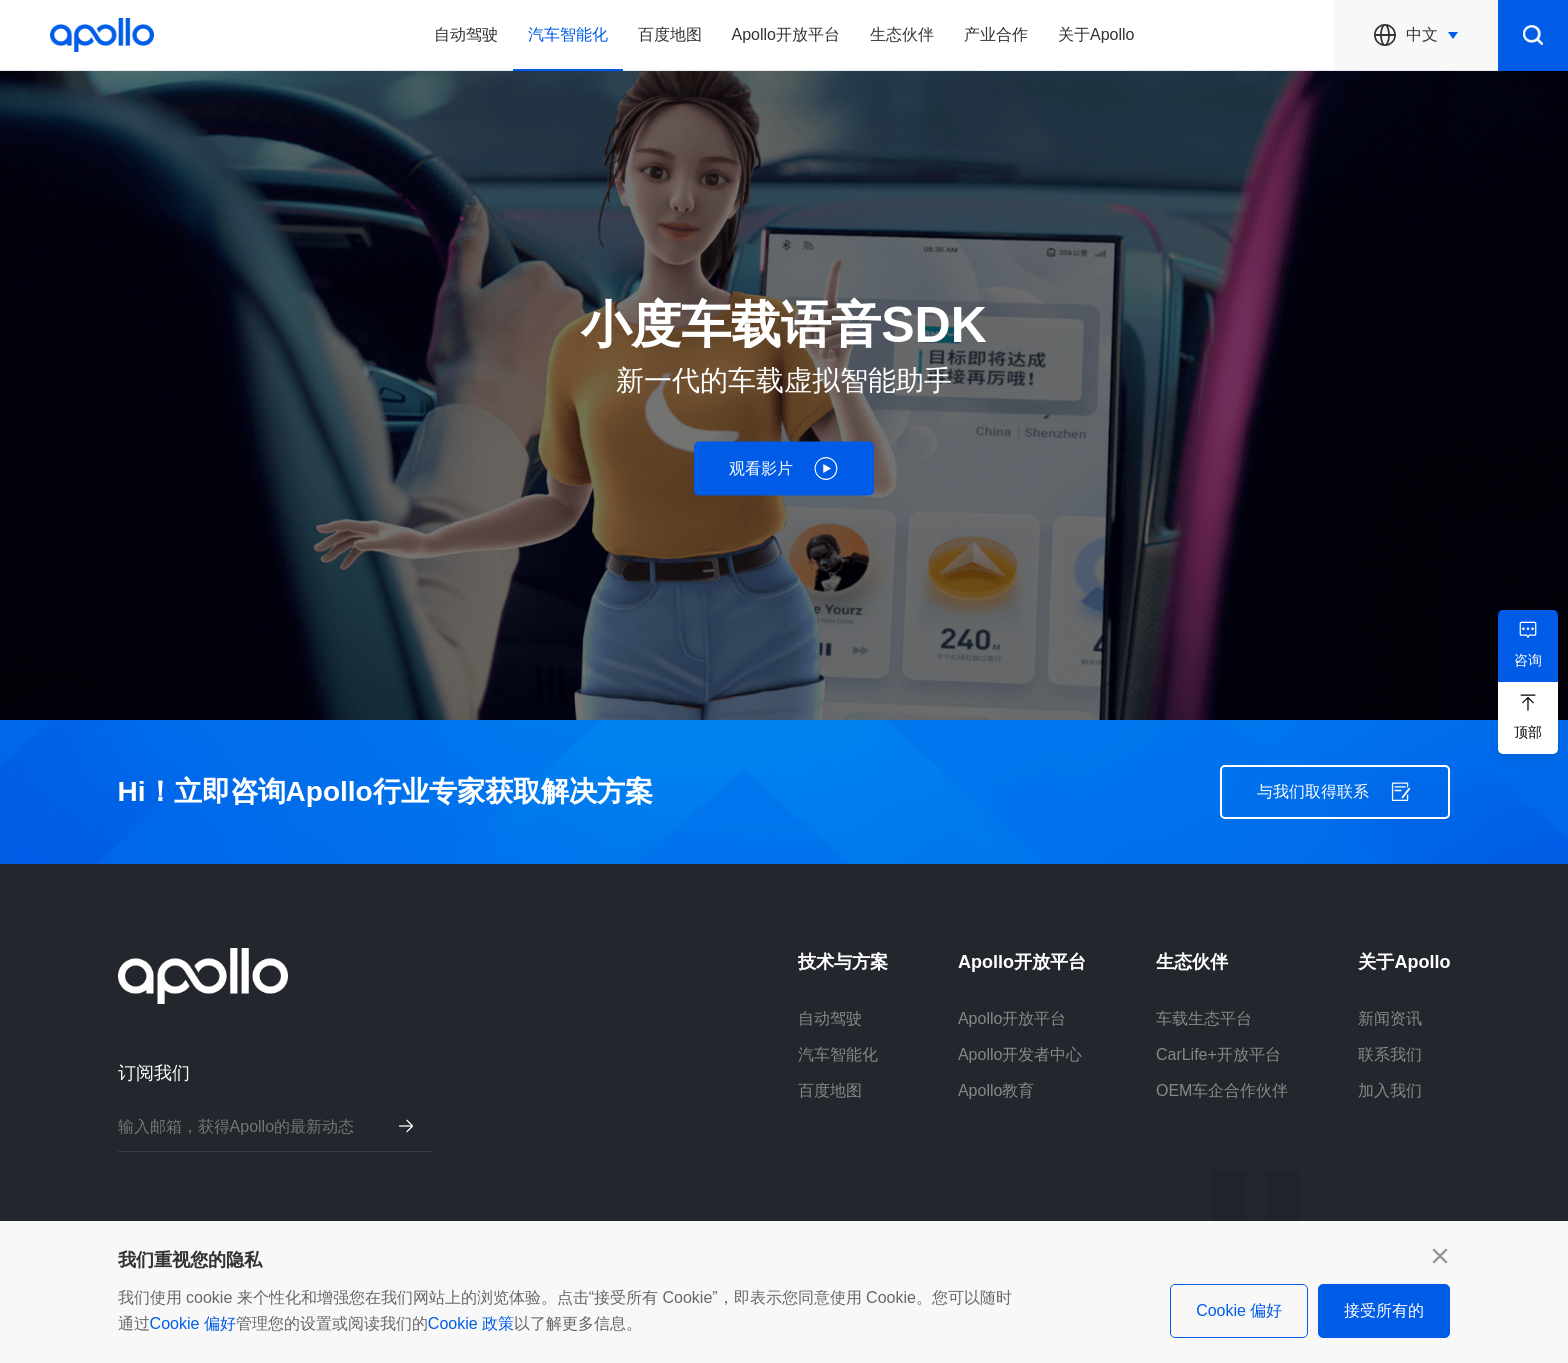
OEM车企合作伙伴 (1222, 1090)
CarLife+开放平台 (1218, 1054)
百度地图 (670, 34)
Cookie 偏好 (193, 1323)
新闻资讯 (1390, 1018)
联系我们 (1390, 1054)
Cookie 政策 (471, 1323)
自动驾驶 (466, 34)
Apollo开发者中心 (1020, 1054)
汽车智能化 (568, 34)
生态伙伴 (902, 34)
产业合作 (996, 34)
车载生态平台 (1204, 1018)
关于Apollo (1096, 34)
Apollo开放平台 (786, 34)
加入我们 (1390, 1090)
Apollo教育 (996, 1090)
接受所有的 (1384, 1310)
